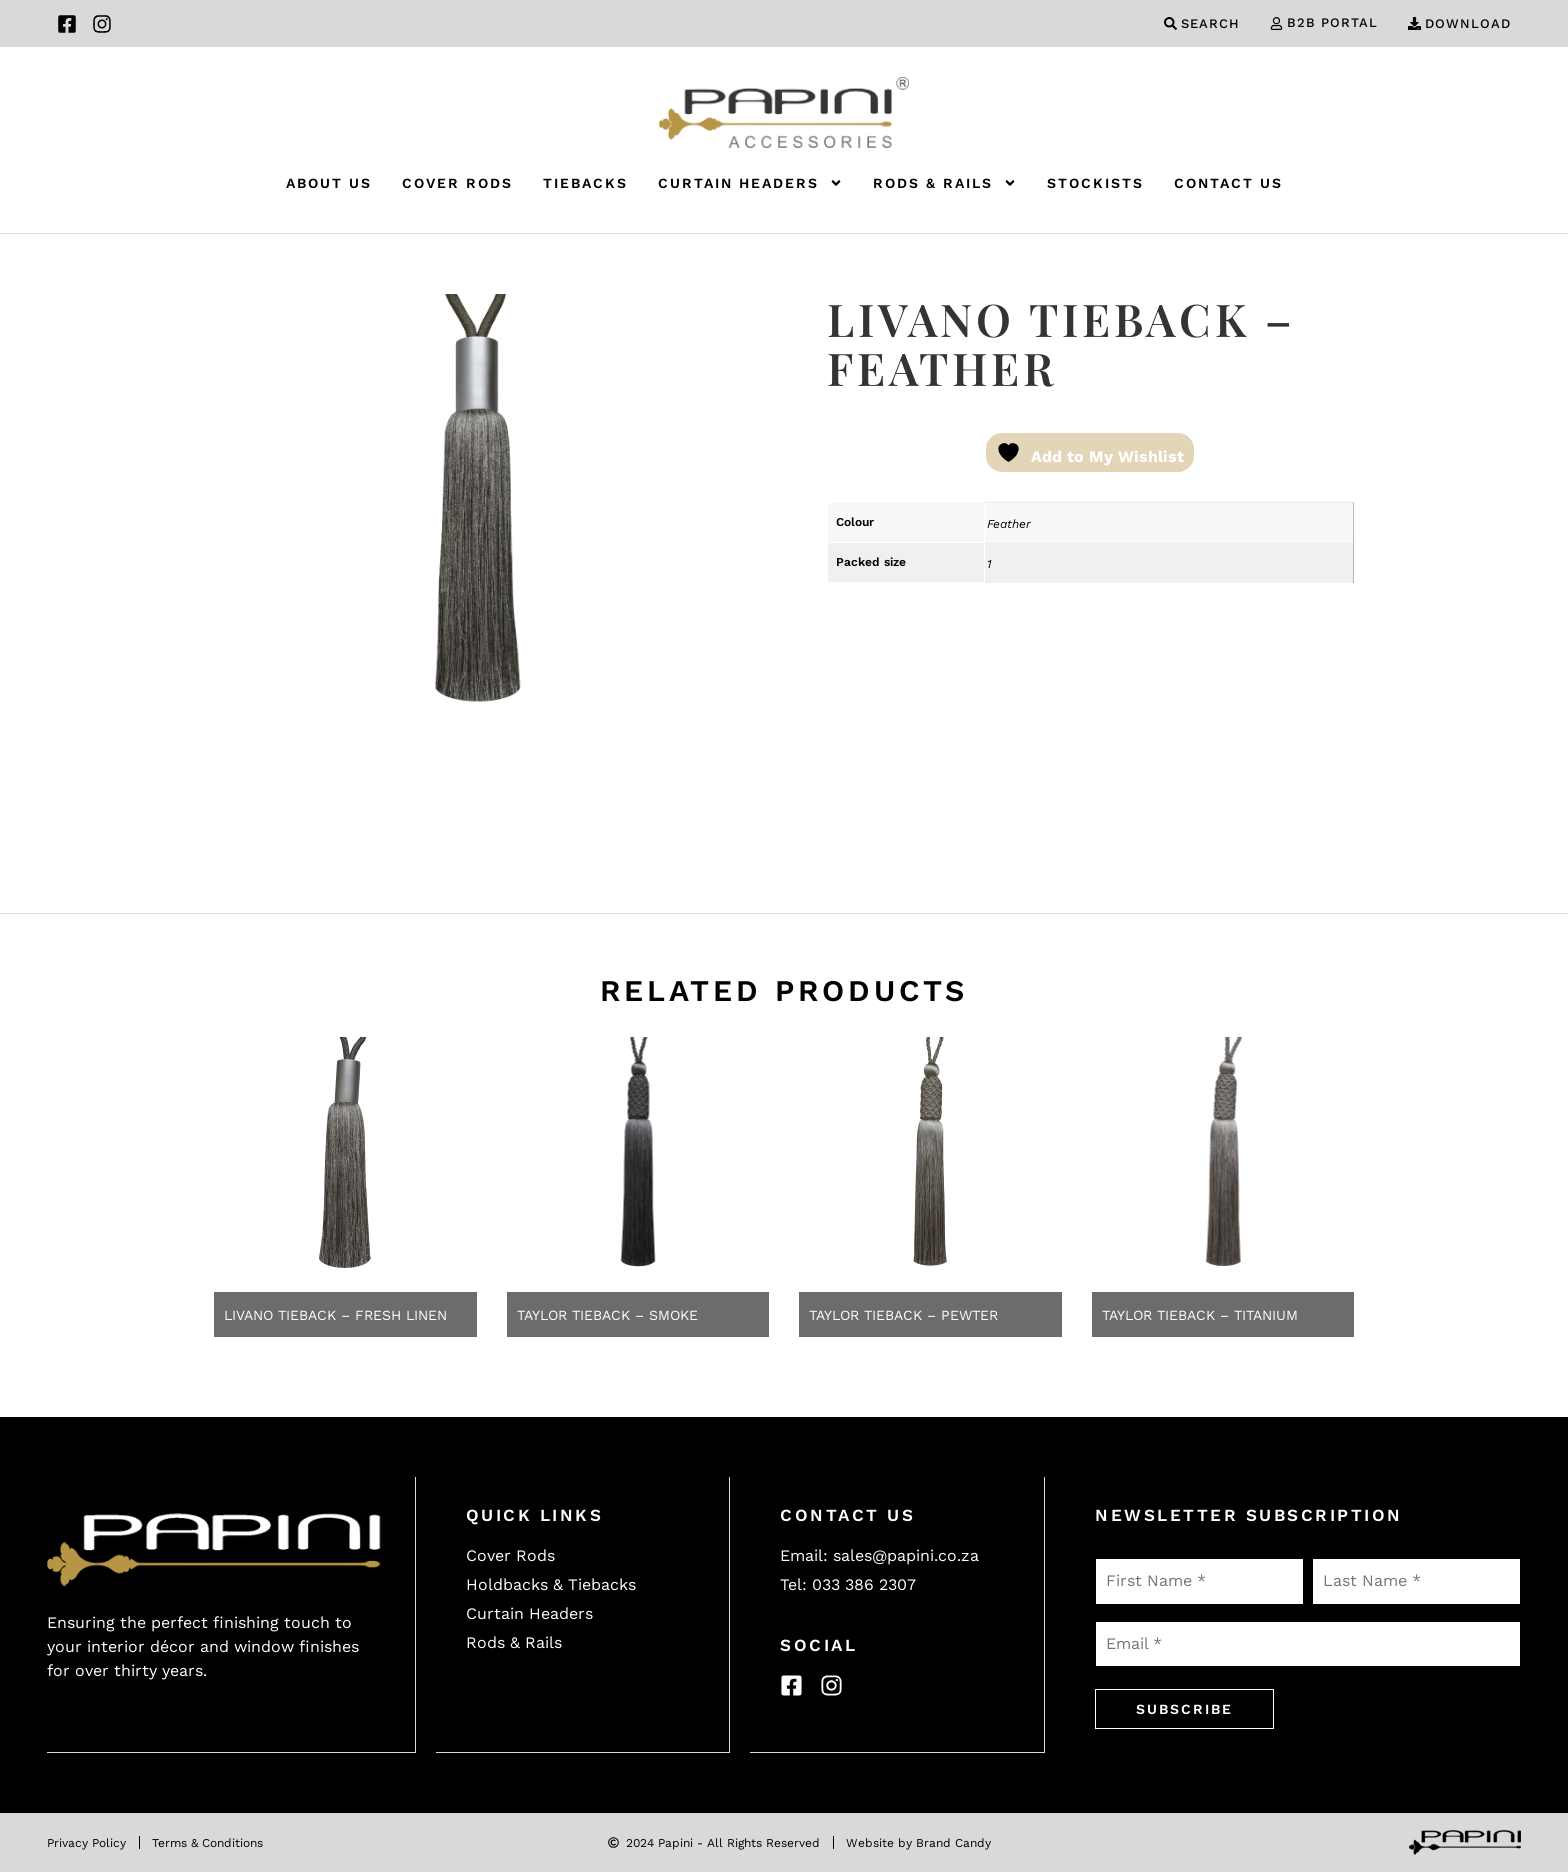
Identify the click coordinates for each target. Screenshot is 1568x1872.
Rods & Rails (945, 183)
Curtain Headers (750, 183)
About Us (329, 183)
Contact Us (1228, 183)
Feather (1009, 524)
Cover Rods (457, 183)
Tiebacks (585, 183)
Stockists (1095, 183)
